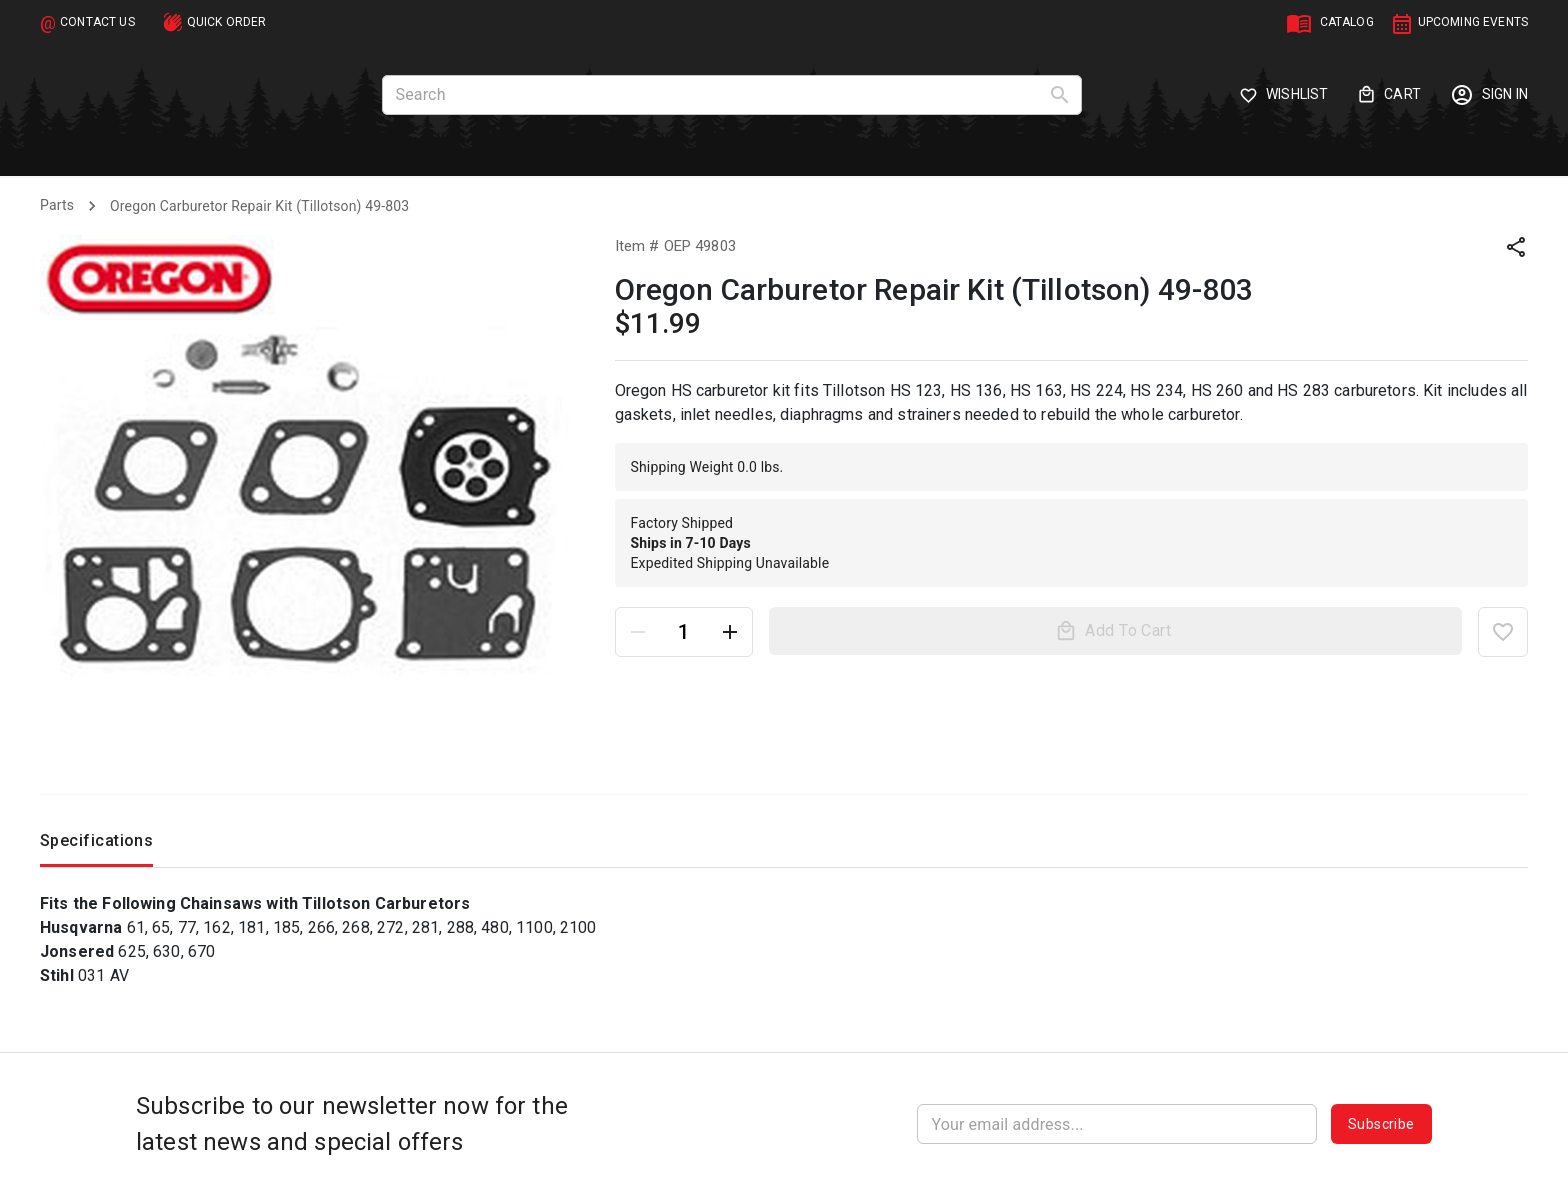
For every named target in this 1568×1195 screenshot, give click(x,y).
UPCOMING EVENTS (1473, 22)
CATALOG (1347, 22)
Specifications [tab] (96, 845)
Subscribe (1381, 1124)
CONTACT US (97, 22)
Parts (57, 205)
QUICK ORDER (227, 22)
